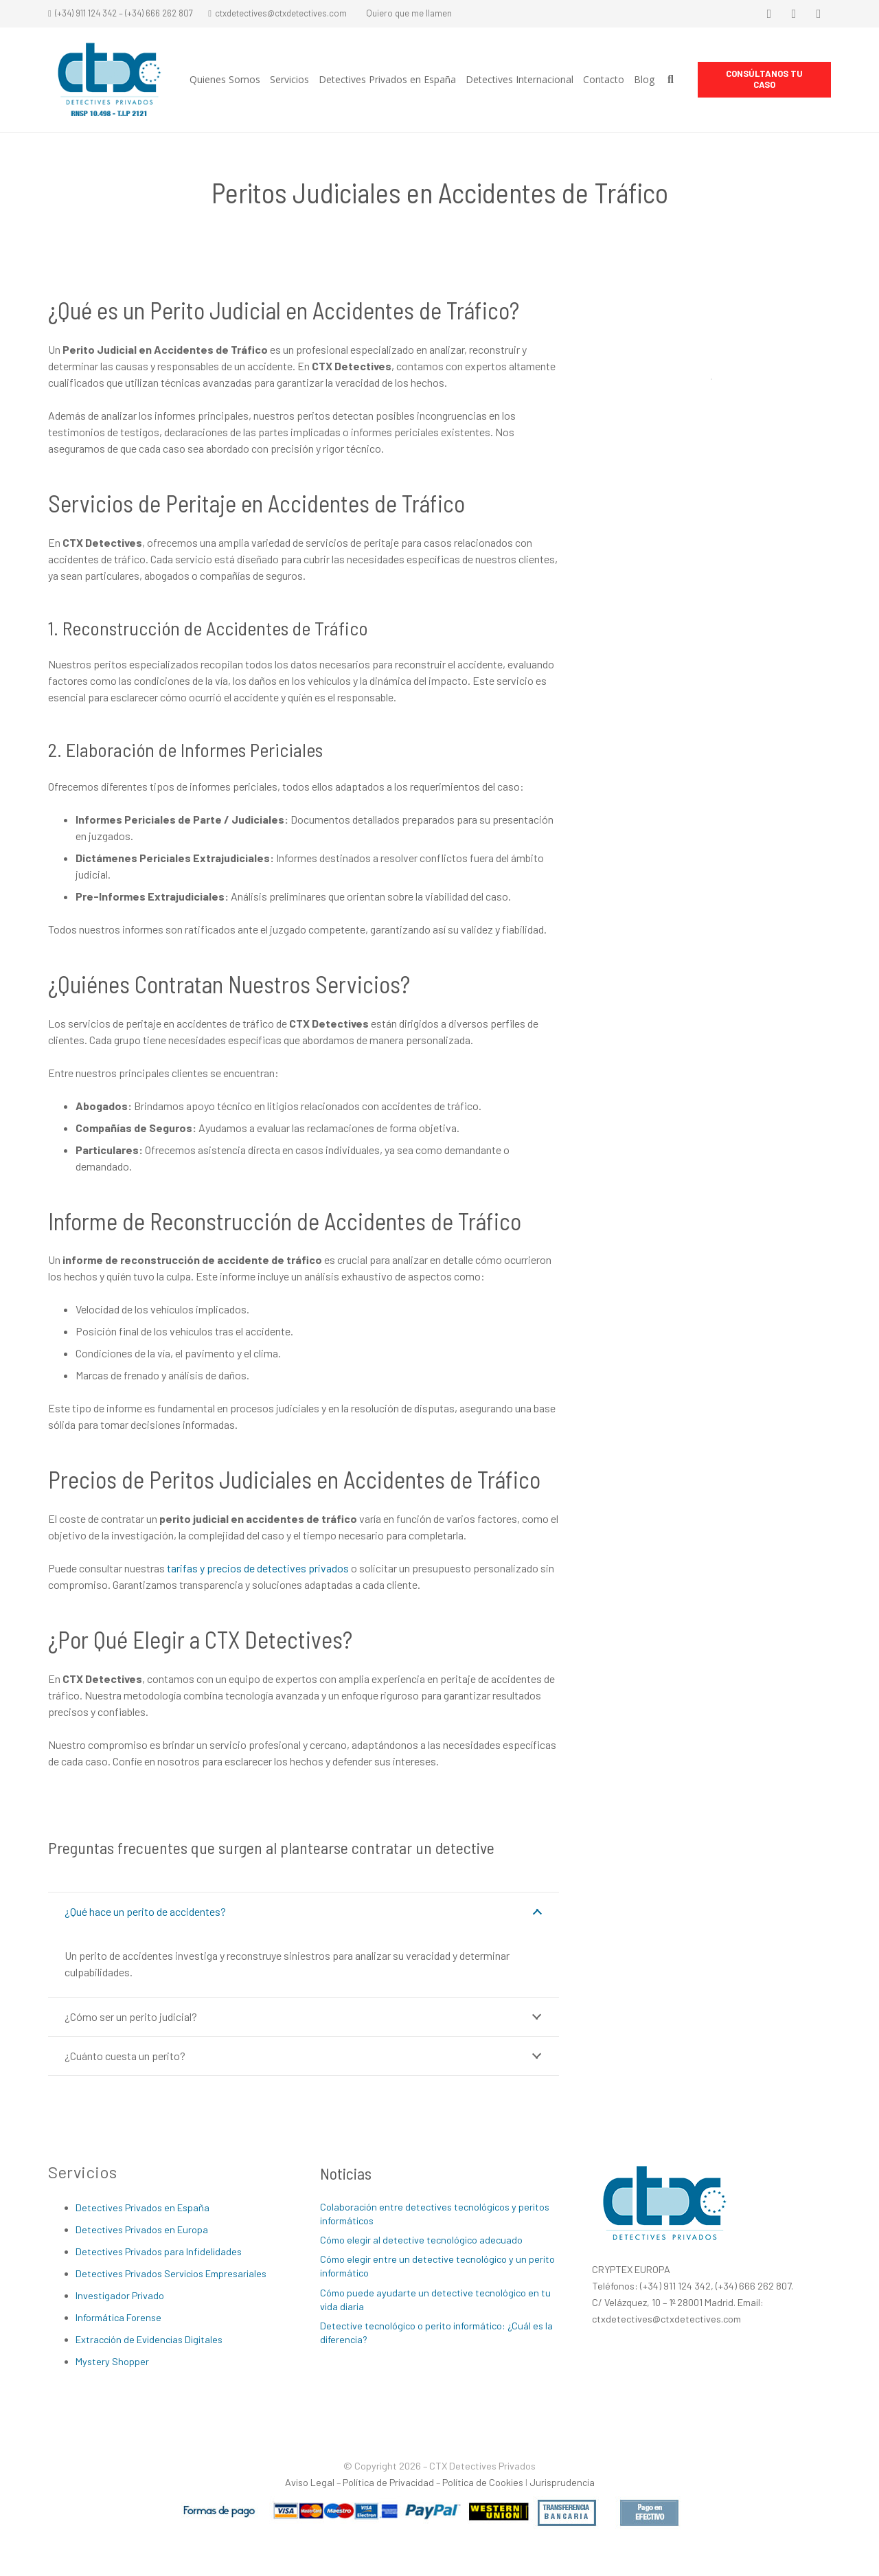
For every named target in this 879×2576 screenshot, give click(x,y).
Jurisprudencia (562, 2482)
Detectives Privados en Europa (142, 2229)
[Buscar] (671, 80)
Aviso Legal (309, 2482)
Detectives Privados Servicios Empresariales (171, 2273)
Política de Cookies (482, 2482)
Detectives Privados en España (142, 2207)
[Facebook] (769, 13)
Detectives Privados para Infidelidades (159, 2251)
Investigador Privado (120, 2295)
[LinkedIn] (818, 13)
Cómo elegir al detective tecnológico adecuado (421, 2240)
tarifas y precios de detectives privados (258, 1567)
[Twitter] (793, 13)
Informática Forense (118, 2317)
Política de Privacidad (388, 2482)
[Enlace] (109, 80)
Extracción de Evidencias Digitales (149, 2339)
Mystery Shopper (112, 2361)
